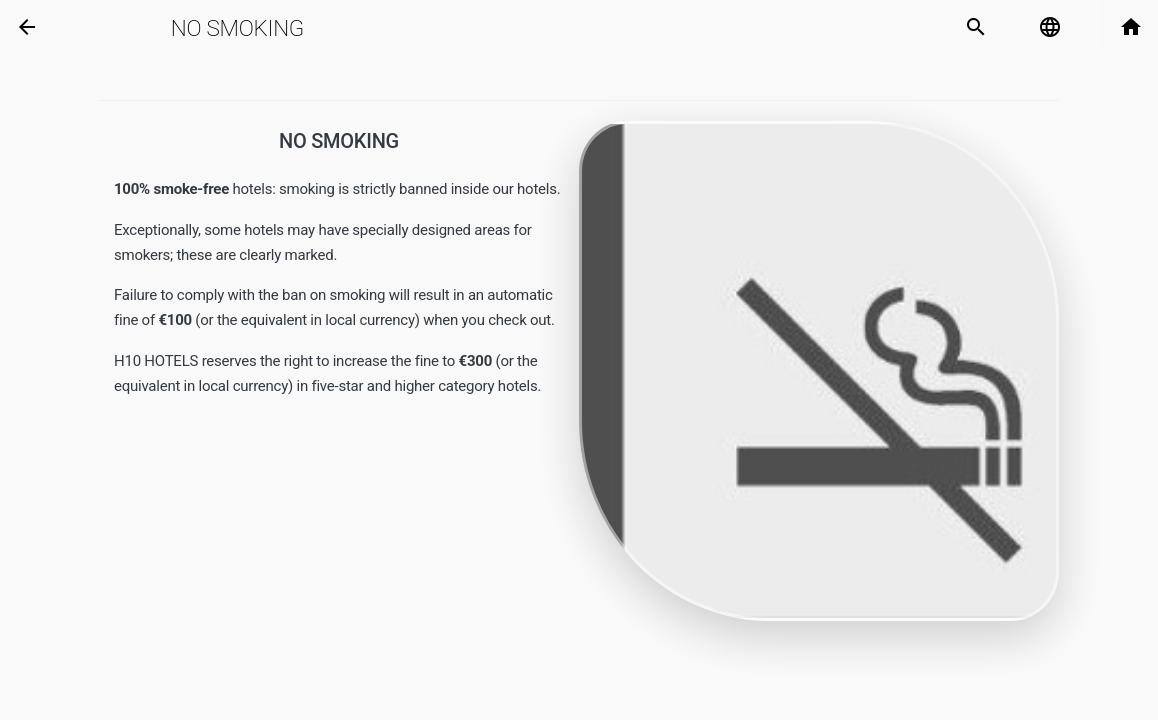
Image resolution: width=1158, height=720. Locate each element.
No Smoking (237, 28)
